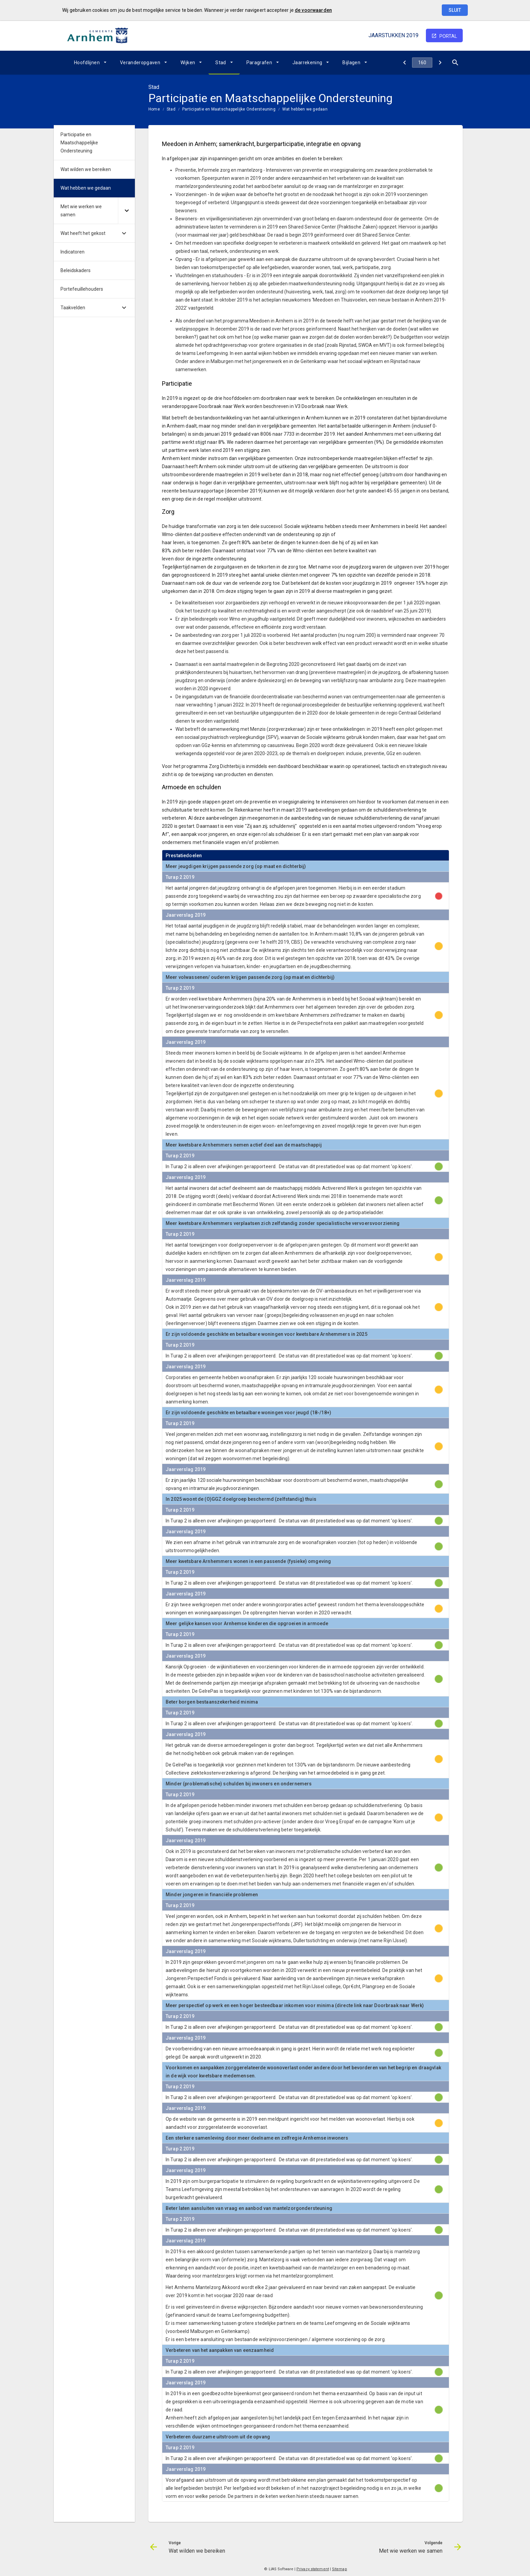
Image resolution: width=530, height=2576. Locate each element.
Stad (220, 62)
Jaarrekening (307, 62)
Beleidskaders (76, 270)
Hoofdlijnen (87, 62)
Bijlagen (351, 62)
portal (448, 36)
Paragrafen (259, 62)
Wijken (187, 62)
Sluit (455, 10)
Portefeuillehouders (82, 289)
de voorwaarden (313, 10)
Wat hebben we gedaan (305, 109)
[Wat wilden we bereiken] (404, 62)
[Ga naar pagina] (422, 62)
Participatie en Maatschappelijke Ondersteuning (228, 109)
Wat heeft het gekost (83, 233)
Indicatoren (73, 252)
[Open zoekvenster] (455, 62)
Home (154, 109)
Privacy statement (312, 2569)
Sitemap (339, 2569)
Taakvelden (73, 307)
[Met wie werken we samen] (440, 62)
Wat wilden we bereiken (86, 169)
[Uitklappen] (126, 210)
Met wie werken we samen (81, 210)
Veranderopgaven (140, 62)
